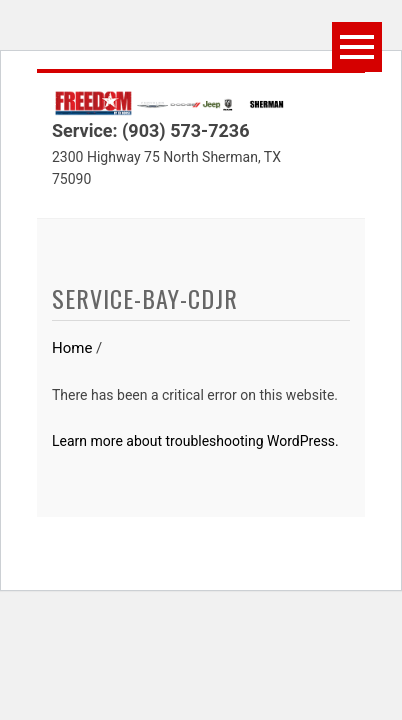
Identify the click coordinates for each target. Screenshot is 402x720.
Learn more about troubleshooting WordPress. (195, 441)
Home (72, 348)
